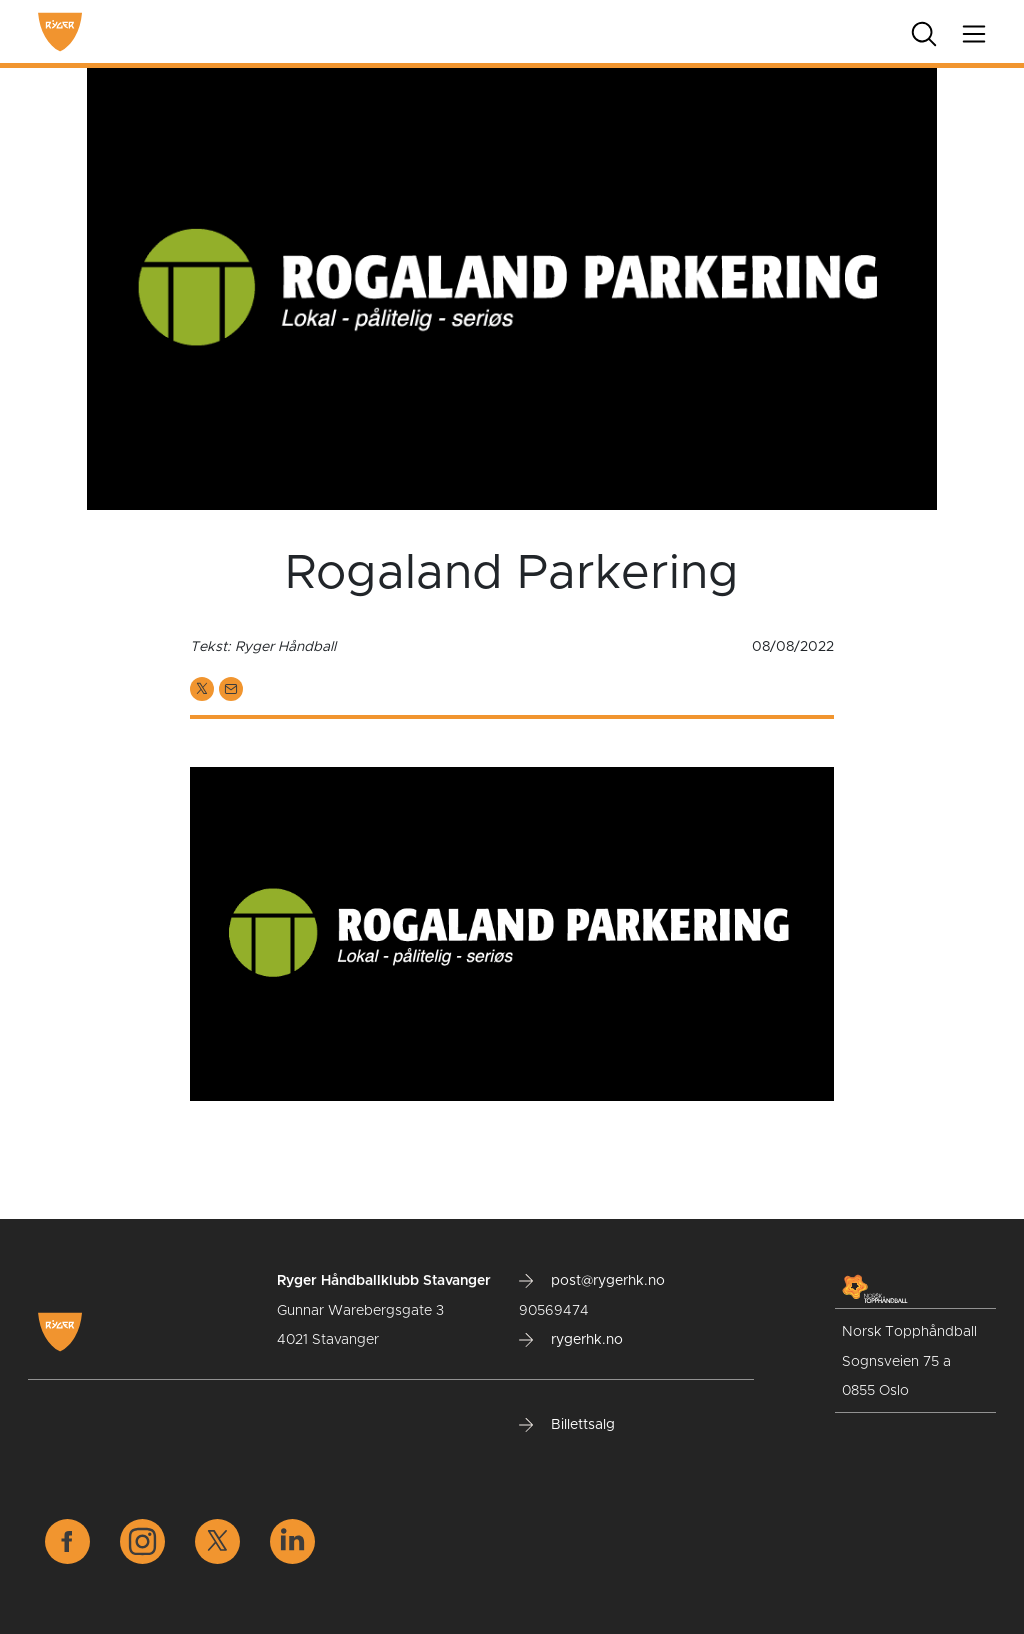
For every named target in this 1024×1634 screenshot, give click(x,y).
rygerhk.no (571, 1340)
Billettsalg (567, 1425)
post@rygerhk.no (592, 1281)
